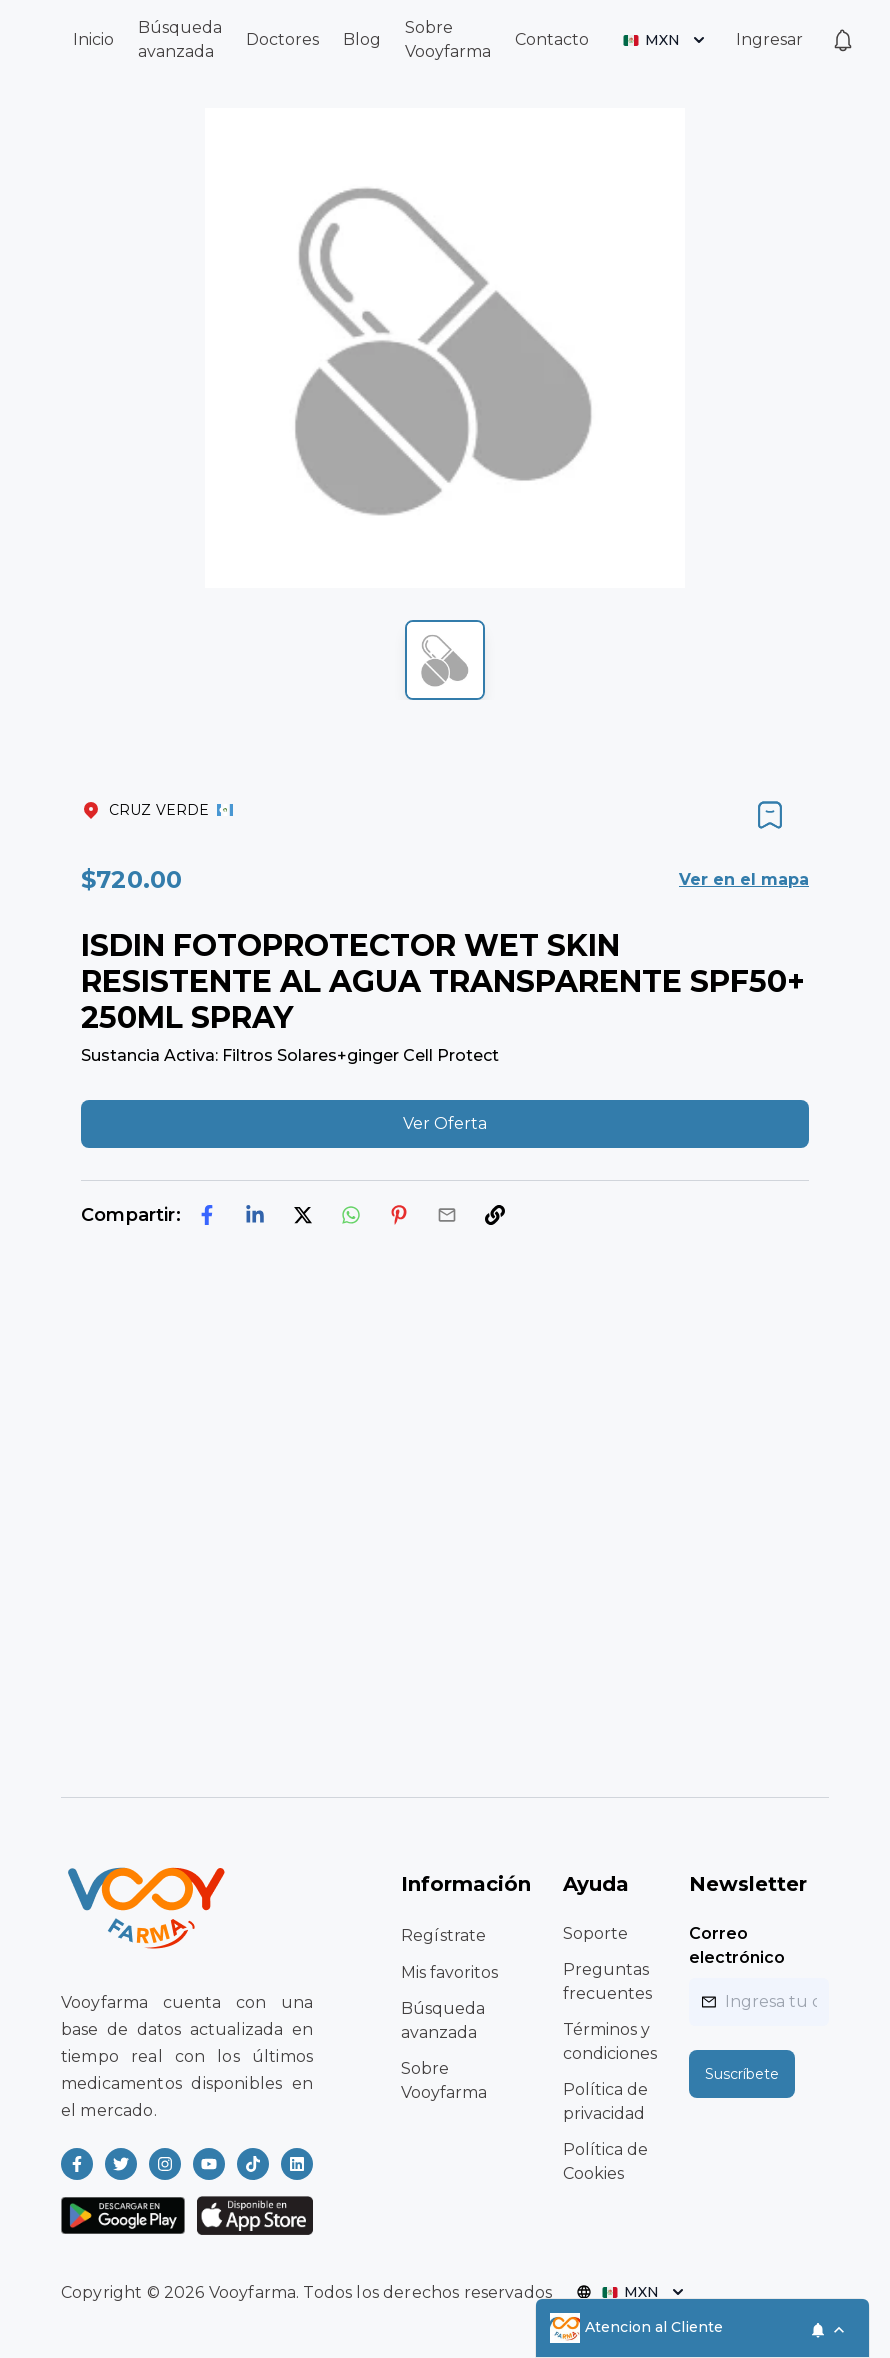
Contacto (552, 39)
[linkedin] (255, 1215)
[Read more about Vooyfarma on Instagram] (165, 2164)
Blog (362, 39)
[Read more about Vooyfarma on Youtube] (209, 2164)
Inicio (93, 39)
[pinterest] (399, 1215)
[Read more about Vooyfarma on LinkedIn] (297, 2164)
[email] (447, 1215)
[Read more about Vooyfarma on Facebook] (77, 2164)
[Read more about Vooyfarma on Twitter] (121, 2164)
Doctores (282, 39)
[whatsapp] (351, 1215)
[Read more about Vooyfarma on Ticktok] (253, 2164)
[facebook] (207, 1215)
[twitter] (303, 1215)
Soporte (595, 1933)
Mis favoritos (449, 1972)
